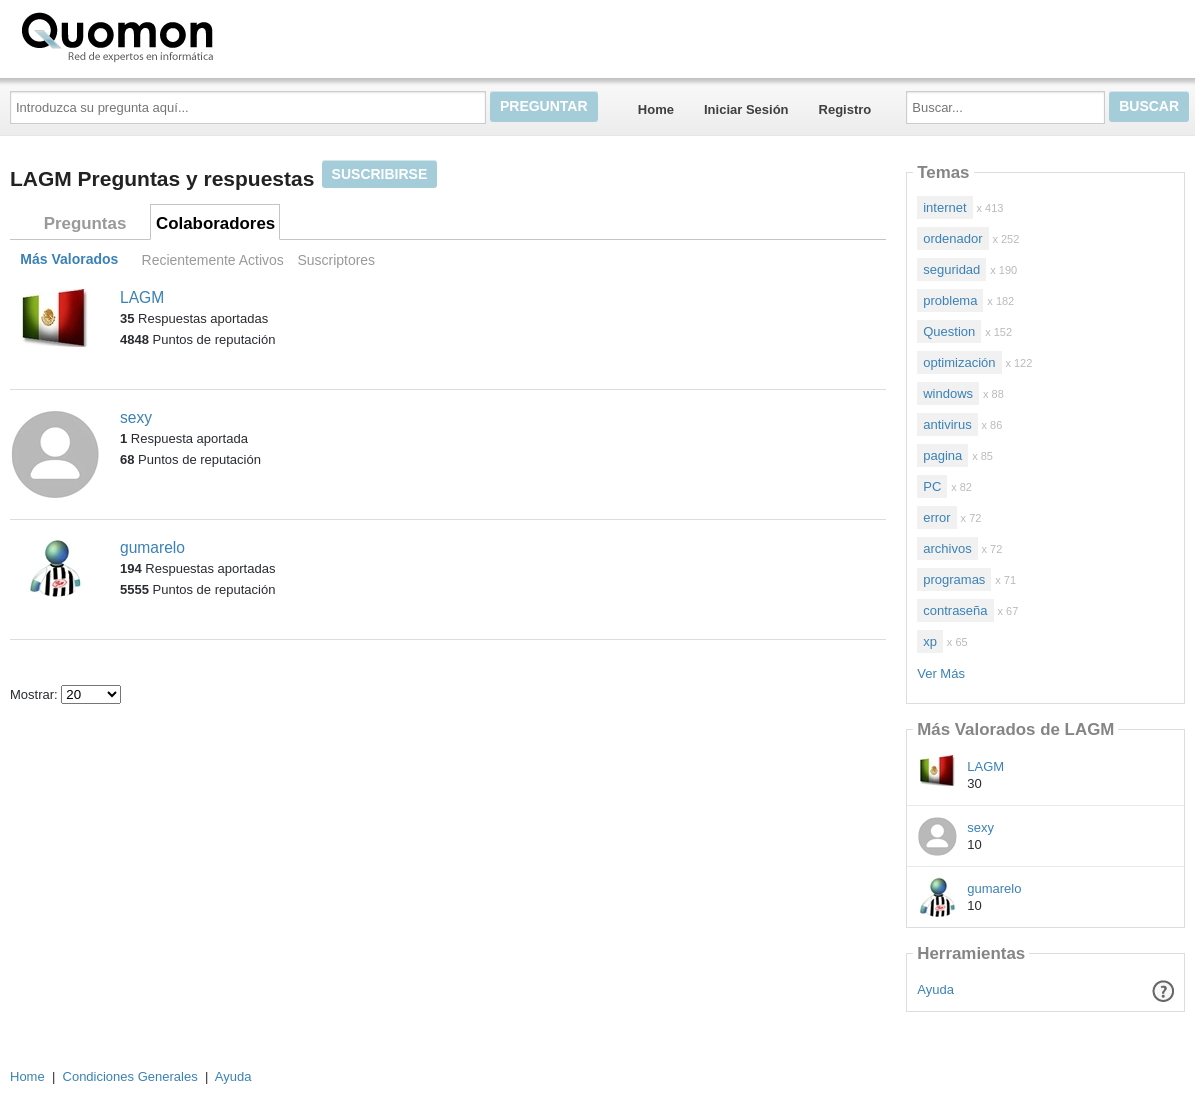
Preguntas (85, 223)
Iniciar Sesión (746, 109)
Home (656, 109)
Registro (845, 109)
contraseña (955, 610)
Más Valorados (69, 260)
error (936, 517)
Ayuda (935, 989)
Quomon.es (181, 35)
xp (930, 641)
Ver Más (941, 673)
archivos (947, 548)
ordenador (952, 238)
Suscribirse (380, 174)
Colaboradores (215, 223)
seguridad (951, 269)
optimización (959, 362)
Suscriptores (336, 260)
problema (950, 300)
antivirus (947, 424)
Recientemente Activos (213, 260)
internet (944, 207)
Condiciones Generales (130, 1076)
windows (948, 393)
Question (949, 331)
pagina (942, 455)
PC (932, 486)
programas (954, 579)
